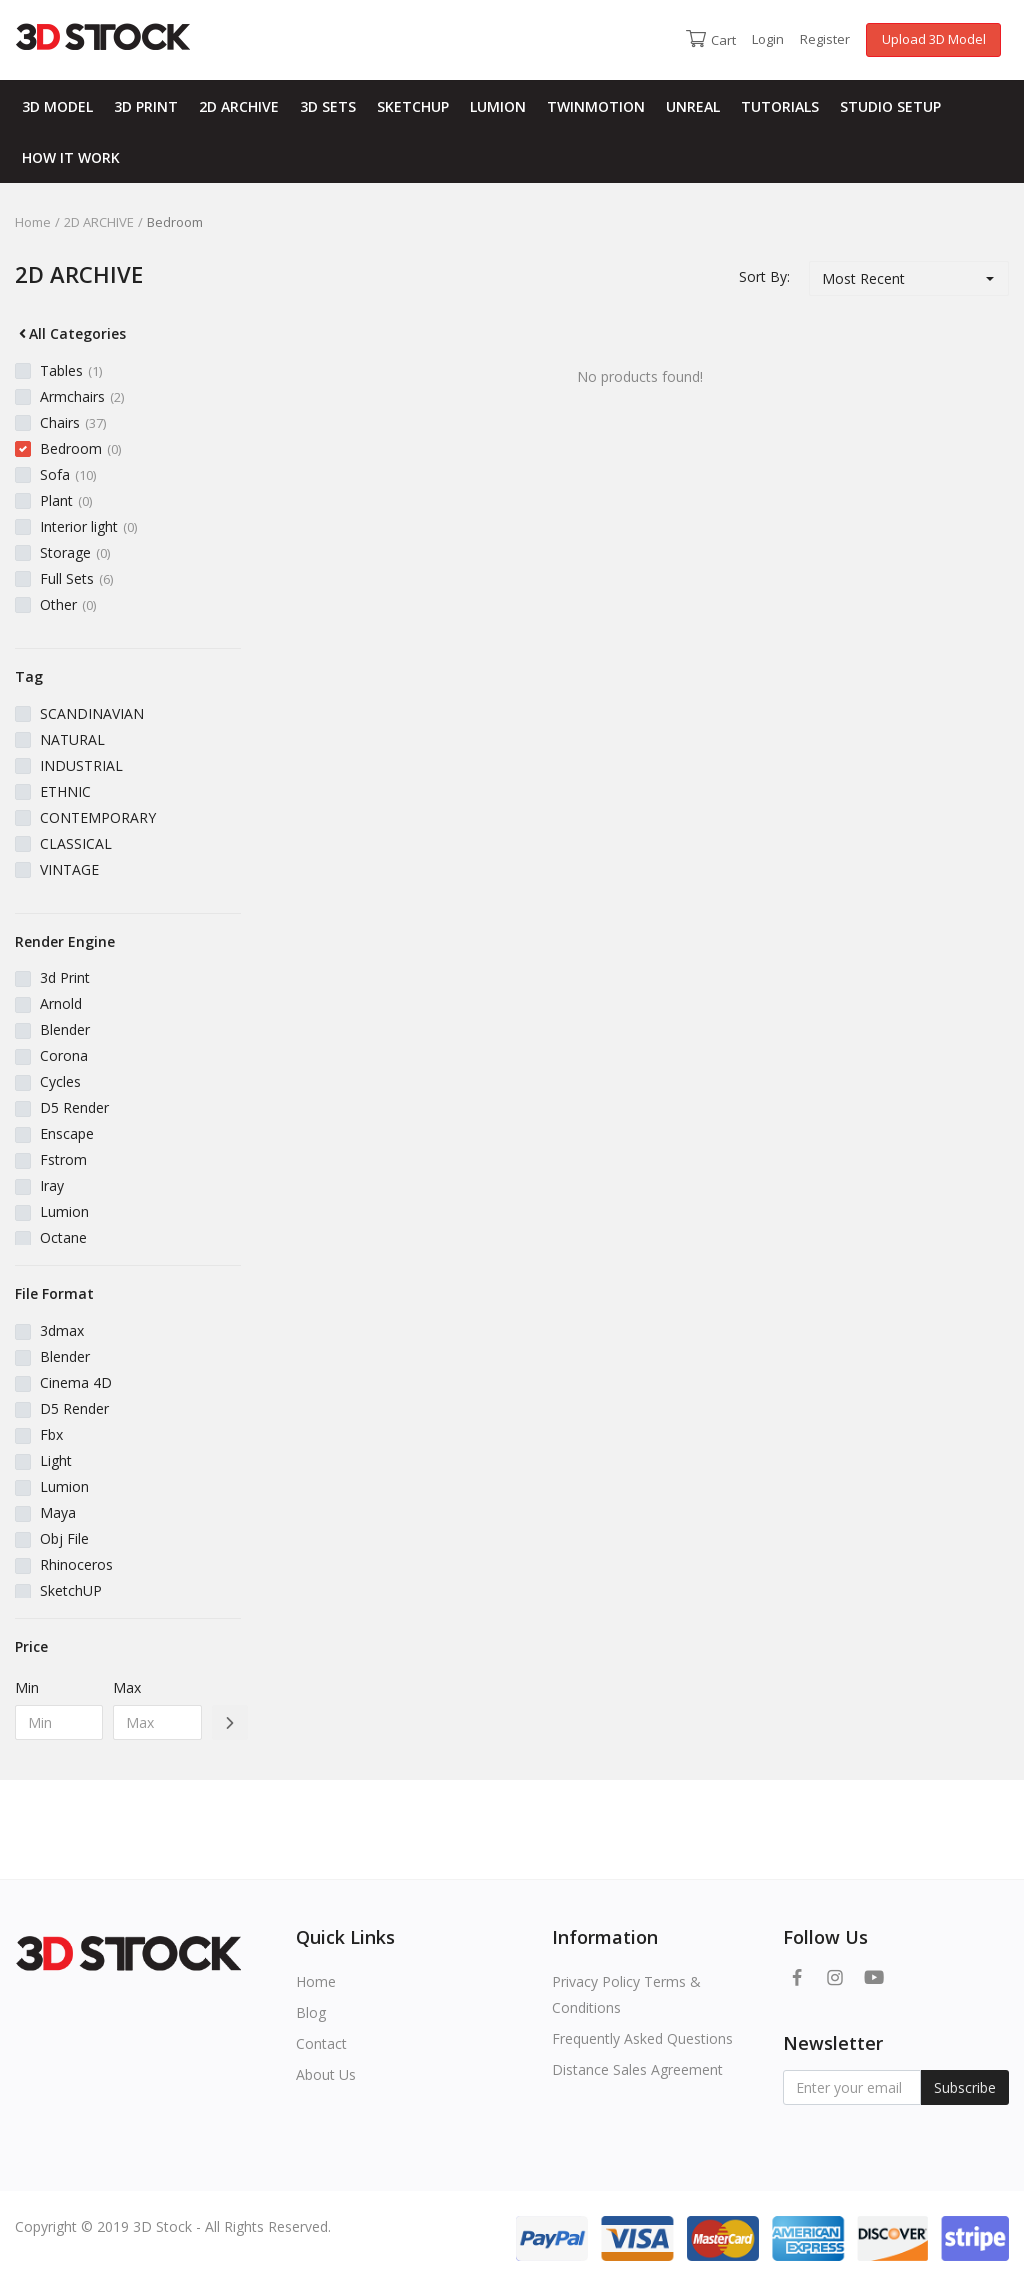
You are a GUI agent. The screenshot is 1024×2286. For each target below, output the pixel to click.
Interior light (88, 526)
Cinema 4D (76, 1382)
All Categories (70, 333)
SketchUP (71, 1590)
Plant (66, 500)
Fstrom (63, 1159)
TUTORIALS (780, 106)
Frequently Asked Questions (642, 2038)
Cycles (60, 1081)
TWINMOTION (596, 106)
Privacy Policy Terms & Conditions (626, 1994)
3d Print (65, 977)
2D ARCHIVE (239, 106)
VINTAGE (69, 869)
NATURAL (72, 739)
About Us (326, 2074)
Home (33, 222)
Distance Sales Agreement (637, 2069)
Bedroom (80, 448)
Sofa (68, 474)
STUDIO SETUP (890, 106)
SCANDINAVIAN (92, 713)
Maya (58, 1512)
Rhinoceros (76, 1564)
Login (768, 39)
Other (68, 604)
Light (56, 1460)
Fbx (51, 1434)
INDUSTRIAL (81, 765)
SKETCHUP (413, 106)
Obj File (64, 1538)
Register (825, 39)
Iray (52, 1185)
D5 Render (74, 1107)
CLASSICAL (76, 843)
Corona (64, 1055)
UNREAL (693, 106)
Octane (63, 1237)
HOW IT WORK (71, 157)
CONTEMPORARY (98, 817)
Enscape (67, 1133)
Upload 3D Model (934, 39)
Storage (75, 552)
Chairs (73, 422)
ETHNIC (65, 791)
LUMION (498, 106)
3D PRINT (146, 106)
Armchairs (82, 396)
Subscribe (965, 2087)
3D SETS (328, 106)
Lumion (64, 1211)
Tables (71, 370)
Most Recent (863, 278)
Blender (65, 1029)
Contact (321, 2043)
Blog (311, 2012)
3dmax (62, 1330)
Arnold (61, 1003)
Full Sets (76, 578)
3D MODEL (57, 106)
